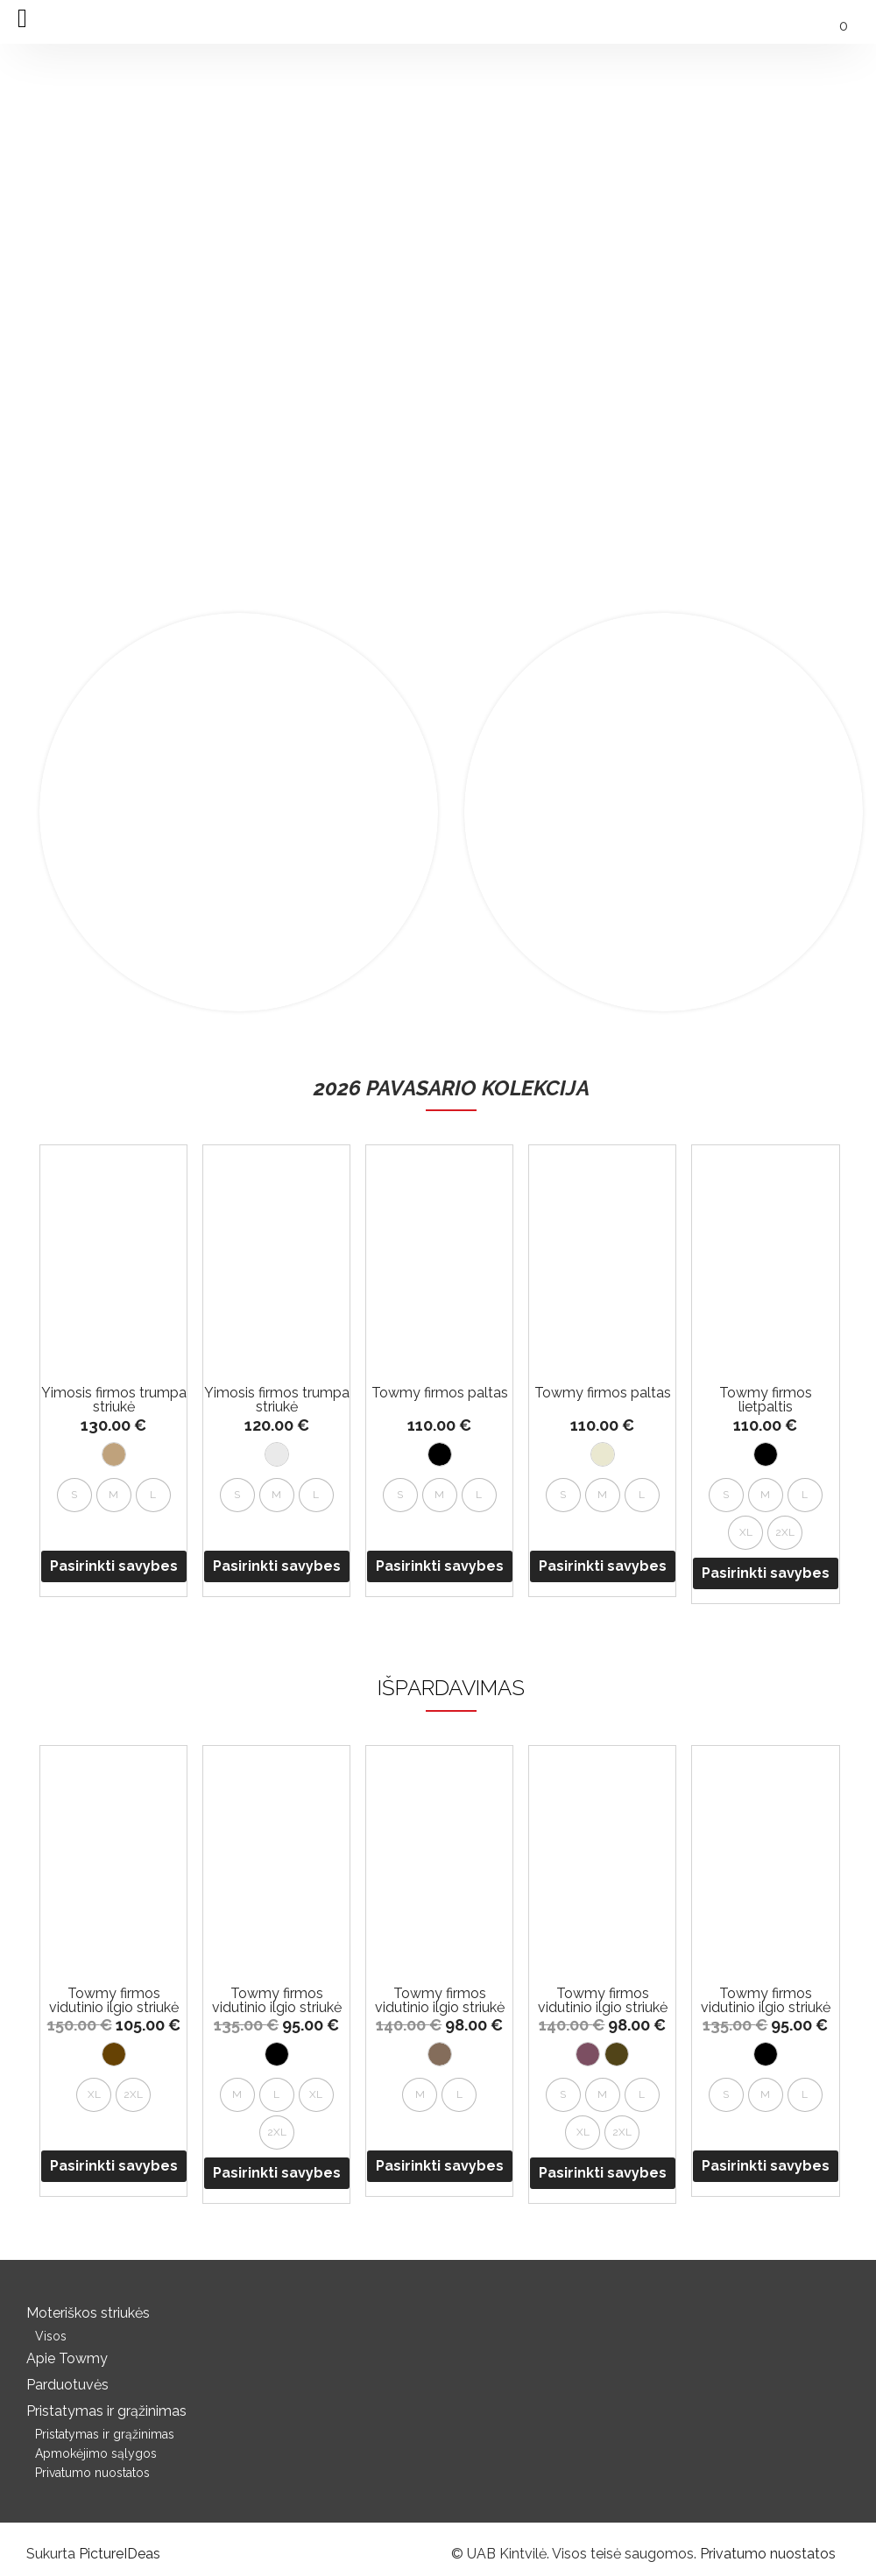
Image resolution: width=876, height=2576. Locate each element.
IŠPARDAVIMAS (451, 1687)
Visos (51, 2336)
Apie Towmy (67, 2358)
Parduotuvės (67, 2384)
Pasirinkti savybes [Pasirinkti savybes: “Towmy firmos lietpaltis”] (766, 1573)
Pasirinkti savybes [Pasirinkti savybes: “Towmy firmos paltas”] (440, 1566)
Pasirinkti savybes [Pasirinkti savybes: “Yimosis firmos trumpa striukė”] (114, 1566)
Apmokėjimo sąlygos (96, 2453)
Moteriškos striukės (88, 2313)
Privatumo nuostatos (92, 2473)
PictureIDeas (119, 2553)
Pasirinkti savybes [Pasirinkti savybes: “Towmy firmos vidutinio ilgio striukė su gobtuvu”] (114, 2165)
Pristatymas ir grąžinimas (106, 2411)
